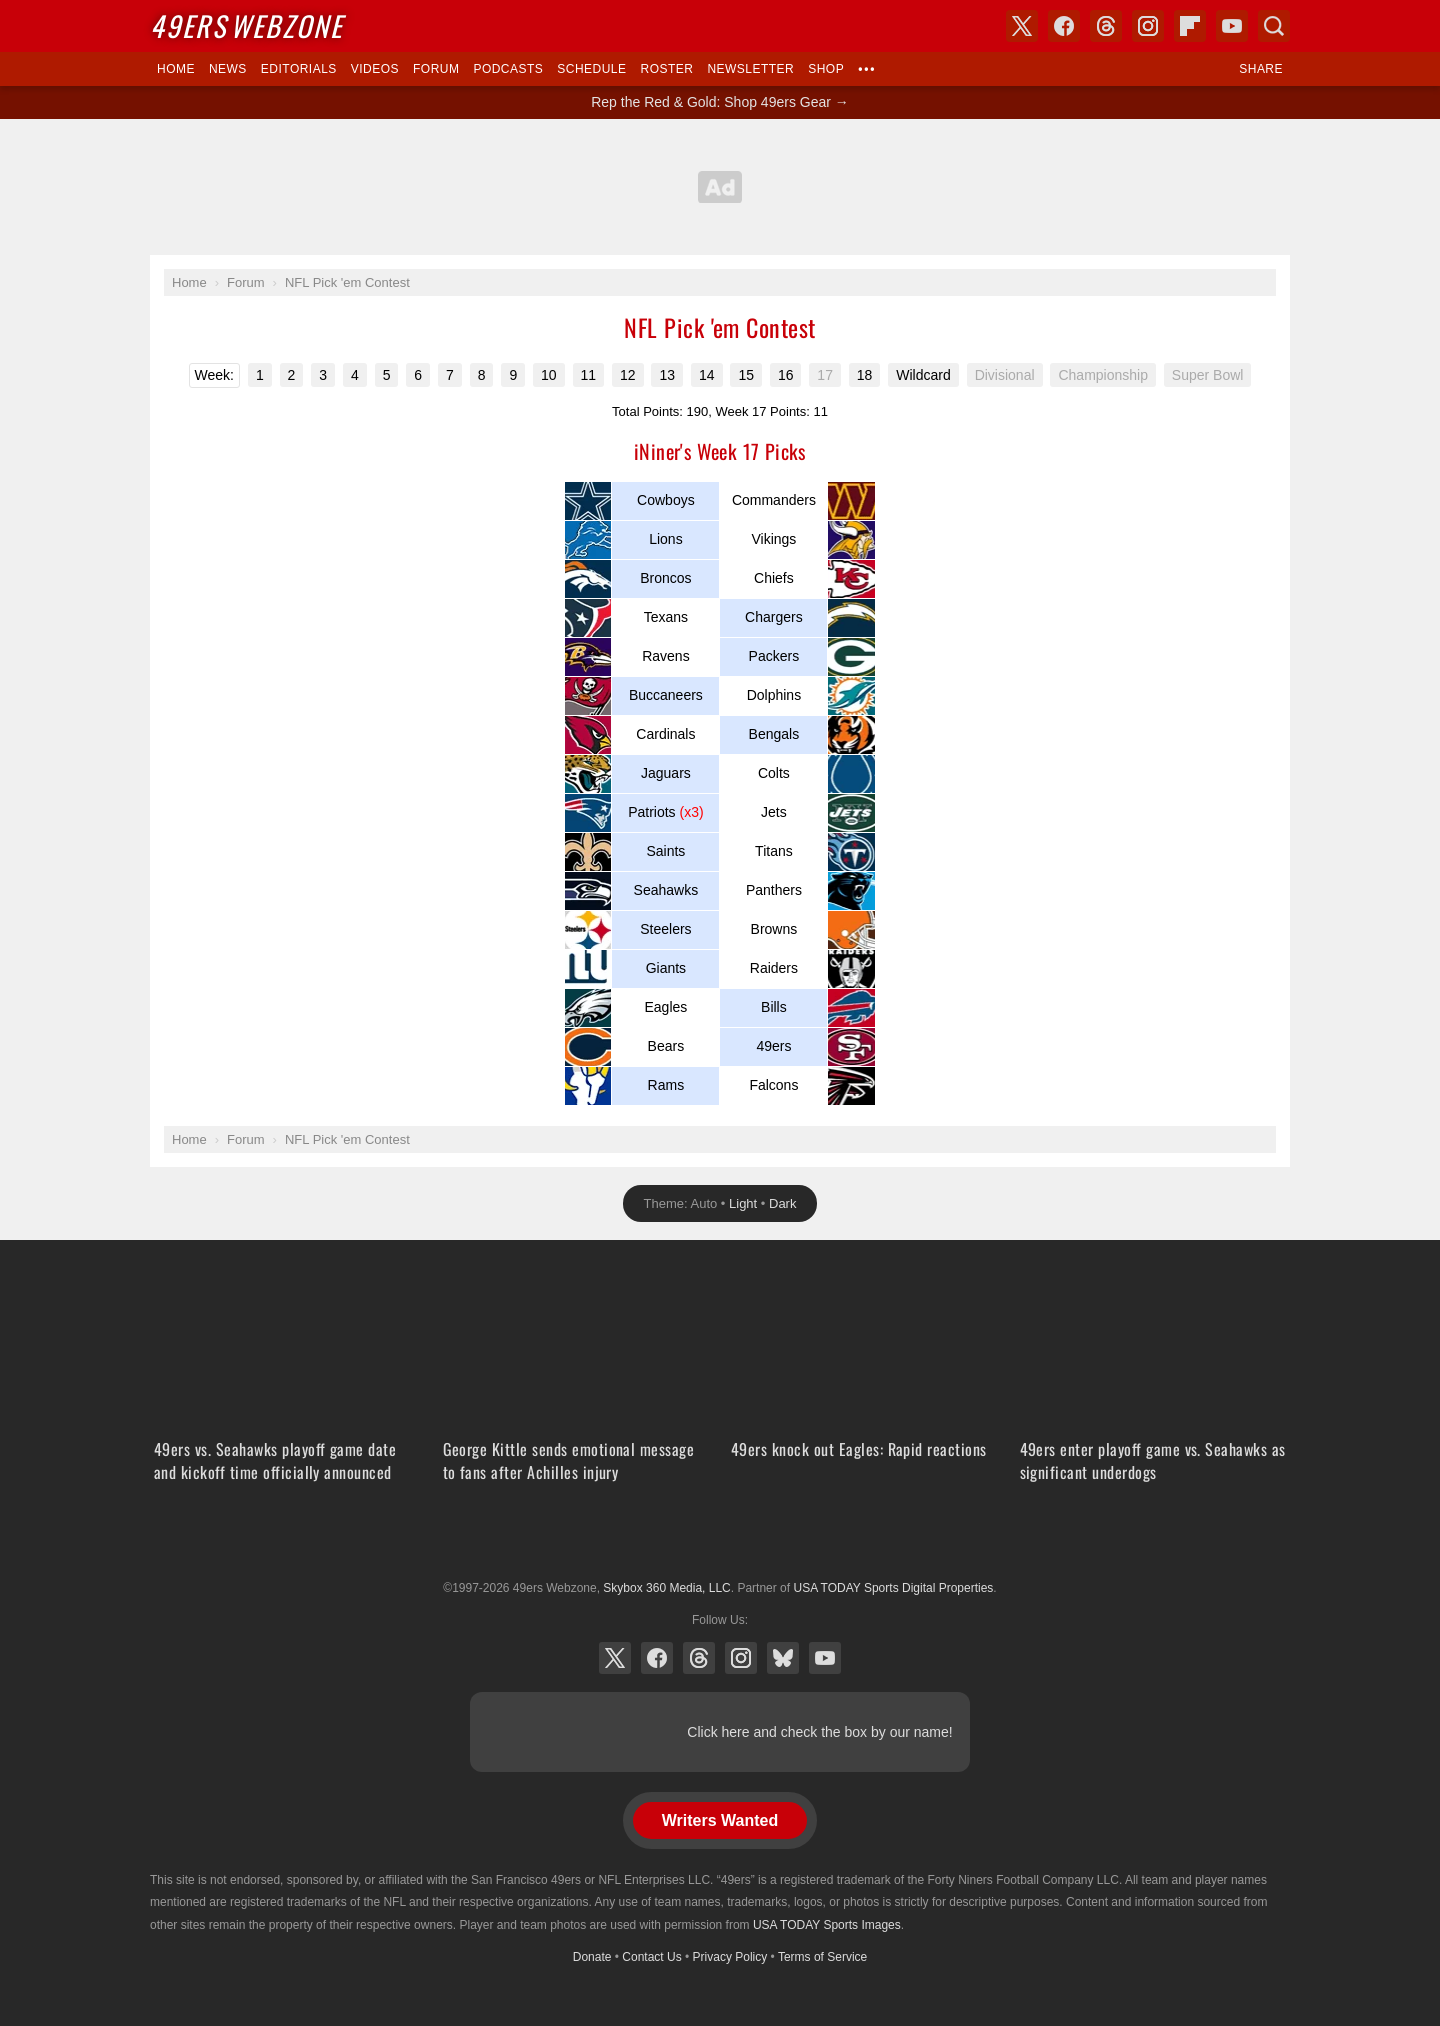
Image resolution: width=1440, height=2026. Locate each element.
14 (707, 375)
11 (589, 375)
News (228, 69)
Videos (375, 69)
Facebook (657, 1658)
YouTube (825, 1658)
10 (549, 375)
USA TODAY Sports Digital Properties (720, 1539)
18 (865, 375)
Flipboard (1190, 26)
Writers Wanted (720, 1820)
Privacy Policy (730, 1957)
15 (746, 375)
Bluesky (783, 1658)
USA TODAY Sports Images (827, 1925)
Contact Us (651, 1957)
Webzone (246, 25)
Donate (592, 1957)
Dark (782, 1203)
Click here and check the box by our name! (819, 1732)
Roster (666, 69)
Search (1274, 26)
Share (1261, 69)
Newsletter (750, 69)
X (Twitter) (615, 1658)
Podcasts (508, 69)
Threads (699, 1658)
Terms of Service (822, 1957)
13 (667, 375)
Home (176, 69)
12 (628, 375)
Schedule (591, 69)
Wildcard (923, 375)
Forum (436, 69)
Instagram (741, 1658)
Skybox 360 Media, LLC (666, 1588)
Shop (826, 69)
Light (743, 1203)
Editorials (299, 69)
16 (786, 375)
